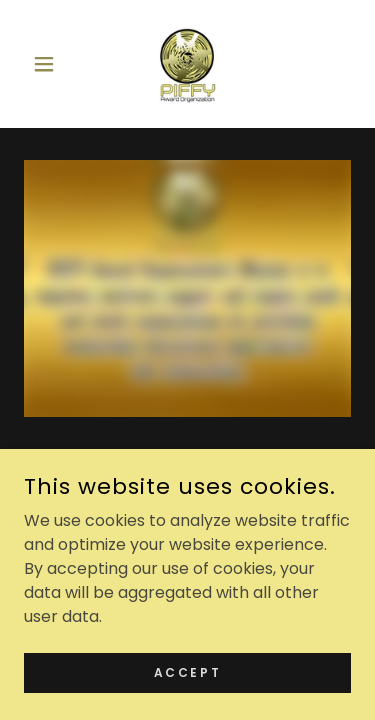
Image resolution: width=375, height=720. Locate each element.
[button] (48, 64)
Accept (187, 671)
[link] (187, 64)
